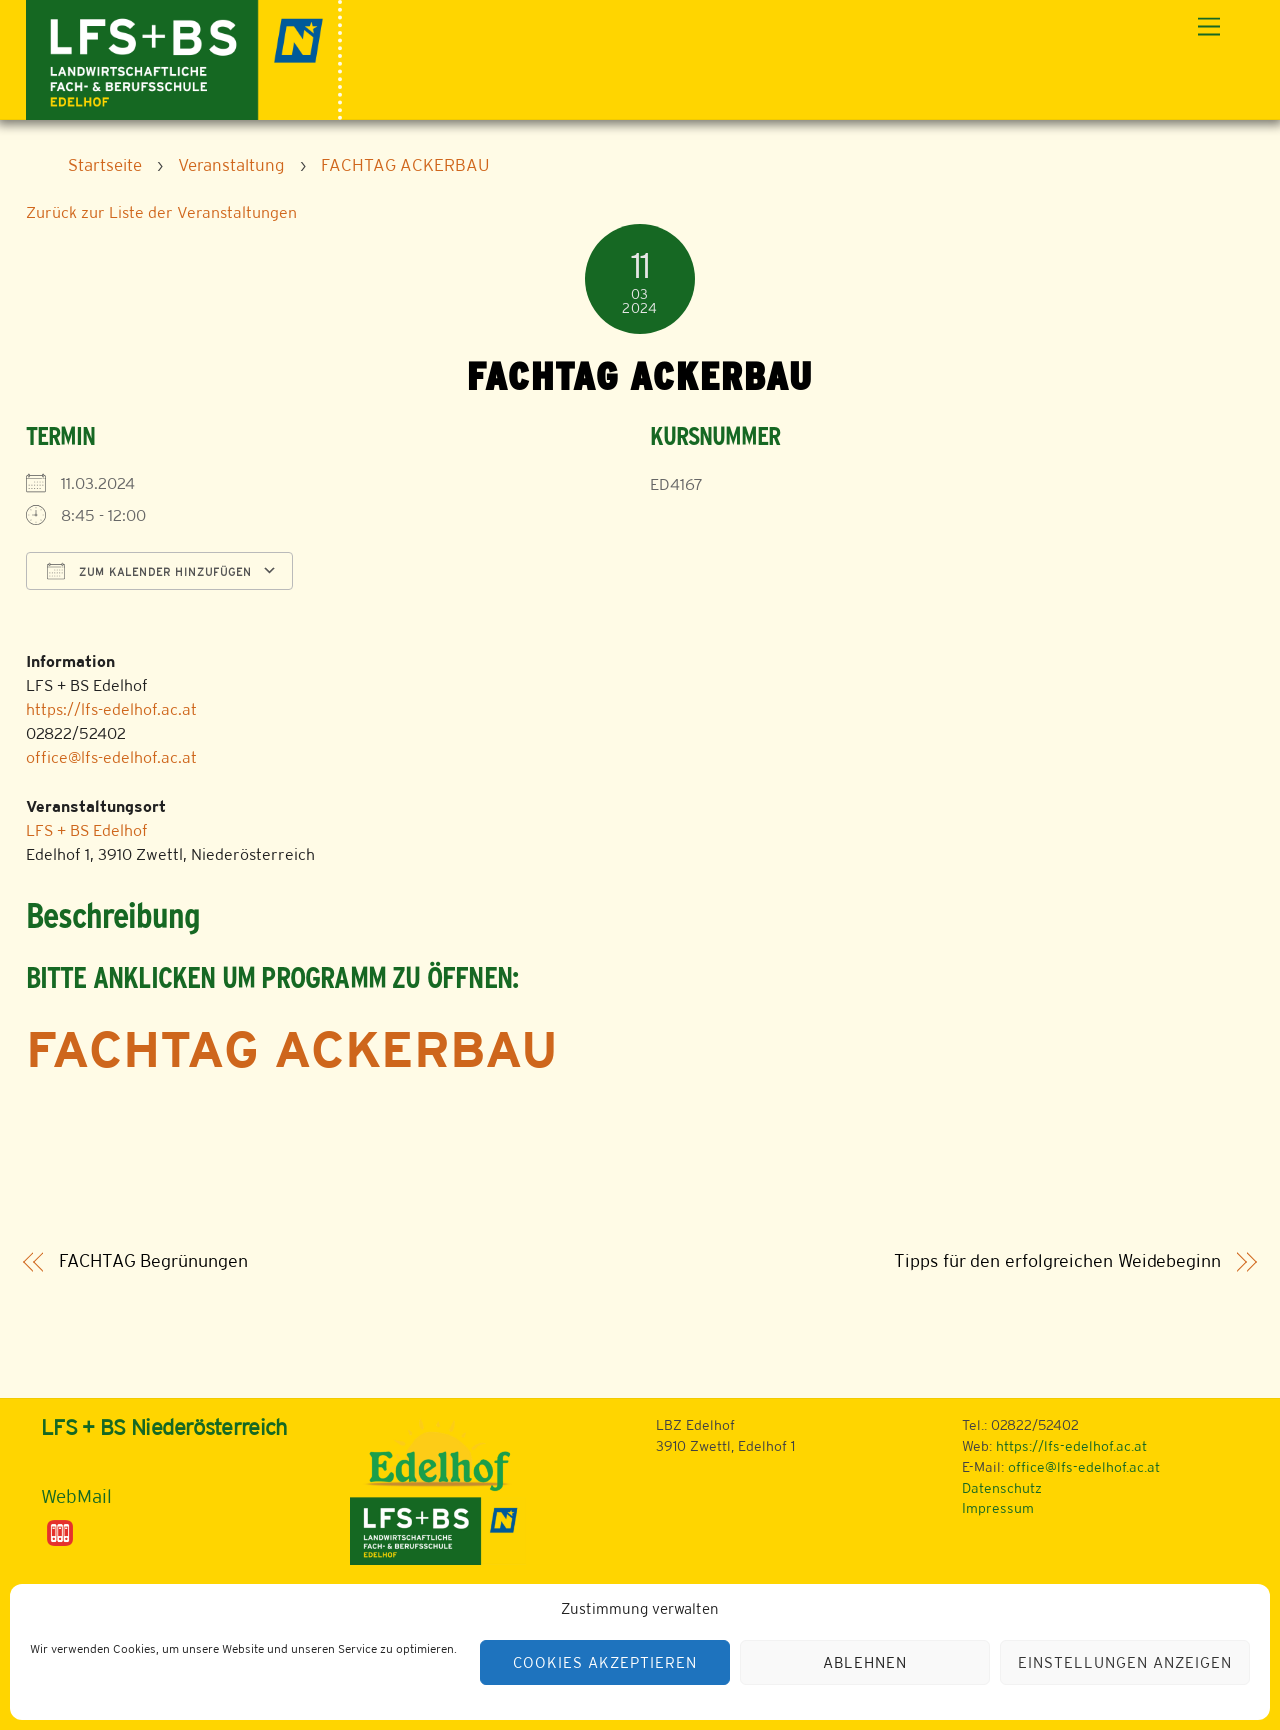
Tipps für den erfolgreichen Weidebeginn (1057, 1261)
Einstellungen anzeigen (1124, 1662)
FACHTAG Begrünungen (153, 1261)
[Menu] (1209, 27)
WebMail (76, 1496)
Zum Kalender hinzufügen (149, 571)
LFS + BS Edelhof (87, 830)
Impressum (998, 1508)
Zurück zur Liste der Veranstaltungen (161, 212)
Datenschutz (1002, 1488)
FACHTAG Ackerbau (292, 1049)
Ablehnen (865, 1662)
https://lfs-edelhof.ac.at (111, 709)
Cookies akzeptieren (605, 1662)
